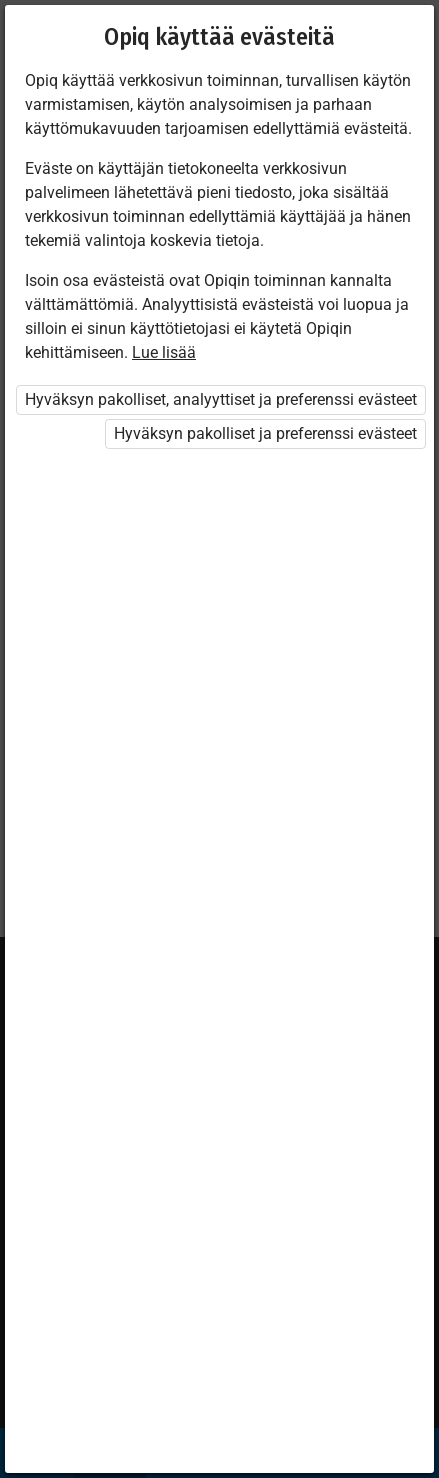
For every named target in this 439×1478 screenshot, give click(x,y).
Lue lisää (164, 352)
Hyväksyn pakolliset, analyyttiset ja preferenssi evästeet (221, 399)
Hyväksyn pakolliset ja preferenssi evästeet (265, 433)
